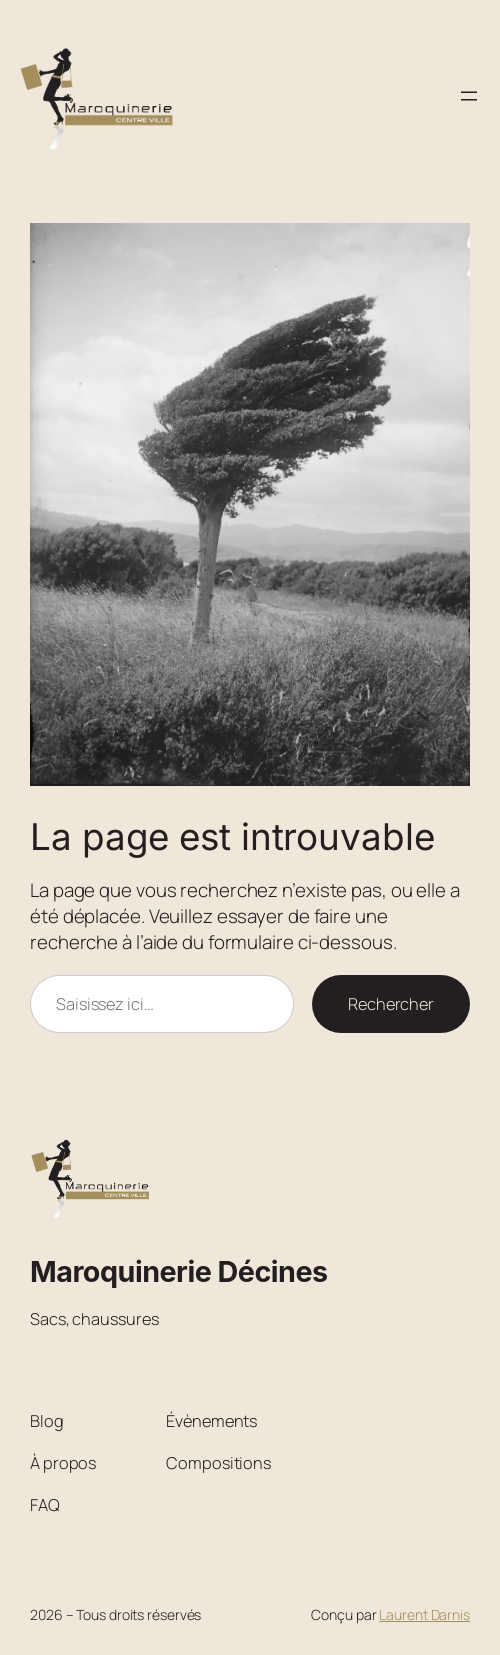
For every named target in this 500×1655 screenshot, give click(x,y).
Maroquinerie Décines (179, 1271)
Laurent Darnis (424, 1614)
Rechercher (391, 1004)
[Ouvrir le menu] (469, 96)
